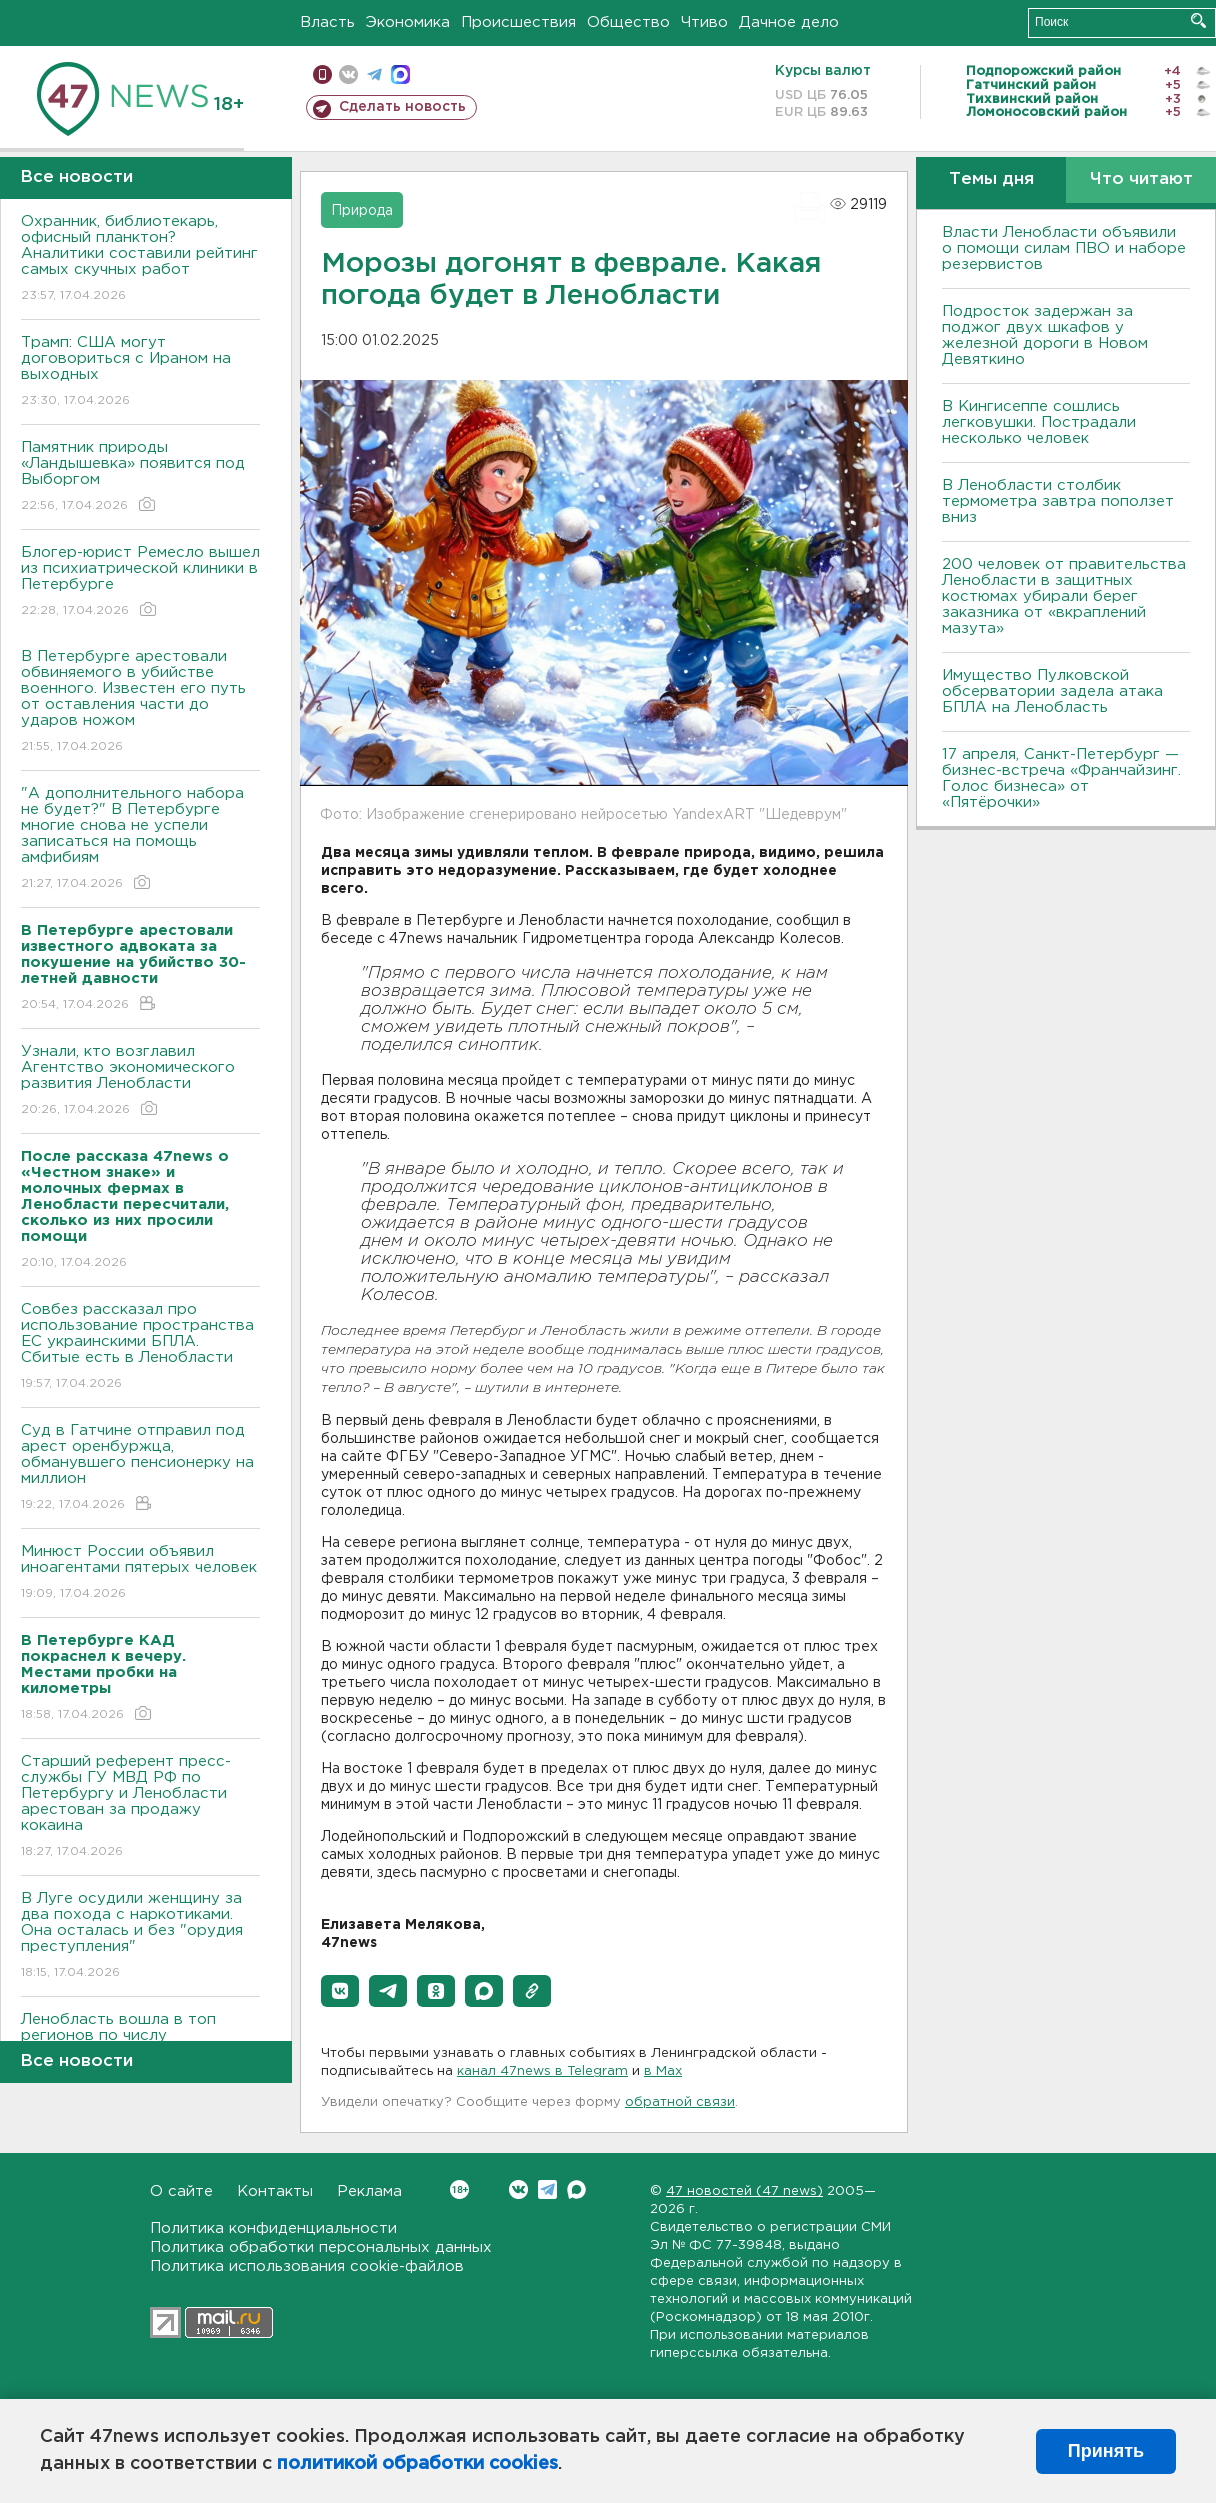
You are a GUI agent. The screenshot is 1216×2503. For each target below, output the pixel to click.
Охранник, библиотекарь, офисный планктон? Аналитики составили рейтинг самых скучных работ (140, 259)
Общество (628, 22)
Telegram (547, 2189)
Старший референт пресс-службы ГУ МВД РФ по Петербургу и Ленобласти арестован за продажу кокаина (140, 1807)
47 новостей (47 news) (744, 2191)
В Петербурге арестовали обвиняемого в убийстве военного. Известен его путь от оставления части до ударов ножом (140, 702)
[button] (340, 1991)
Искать (1198, 20)
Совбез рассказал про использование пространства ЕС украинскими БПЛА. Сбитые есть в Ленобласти (140, 1347)
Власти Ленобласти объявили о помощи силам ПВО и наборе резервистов (1064, 248)
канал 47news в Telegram (542, 2071)
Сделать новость (402, 107)
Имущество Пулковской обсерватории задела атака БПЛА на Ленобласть (1052, 691)
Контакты (275, 2191)
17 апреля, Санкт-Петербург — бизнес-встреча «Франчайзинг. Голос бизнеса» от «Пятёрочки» (1061, 778)
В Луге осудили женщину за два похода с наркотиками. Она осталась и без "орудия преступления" (140, 1936)
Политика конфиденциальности (273, 2228)
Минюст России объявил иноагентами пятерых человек (140, 1573)
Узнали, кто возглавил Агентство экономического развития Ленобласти (140, 1081)
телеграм (374, 74)
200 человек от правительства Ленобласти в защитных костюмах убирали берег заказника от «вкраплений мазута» (1064, 596)
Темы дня (991, 179)
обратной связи (680, 2102)
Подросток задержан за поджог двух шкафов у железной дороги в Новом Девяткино (1045, 335)
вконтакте (348, 74)
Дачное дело (789, 22)
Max (576, 2189)
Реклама (369, 2191)
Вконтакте (459, 2189)
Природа (362, 211)
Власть (327, 22)
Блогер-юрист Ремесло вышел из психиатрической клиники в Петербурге (140, 582)
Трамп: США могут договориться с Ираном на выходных (140, 372)
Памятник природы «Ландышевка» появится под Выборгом (140, 477)
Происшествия (518, 22)
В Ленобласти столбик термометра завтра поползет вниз (1058, 501)
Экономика (408, 22)
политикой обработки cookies (417, 2464)
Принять (1106, 2451)
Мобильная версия (322, 74)
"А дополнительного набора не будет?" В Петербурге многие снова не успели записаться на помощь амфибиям (140, 839)
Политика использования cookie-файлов (307, 2266)
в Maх (663, 2071)
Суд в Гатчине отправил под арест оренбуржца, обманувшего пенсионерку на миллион (140, 1468)
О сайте (181, 2191)
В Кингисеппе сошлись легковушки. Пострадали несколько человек (1039, 422)
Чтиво (704, 22)
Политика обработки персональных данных (321, 2247)
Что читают (1141, 179)
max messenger (400, 74)
